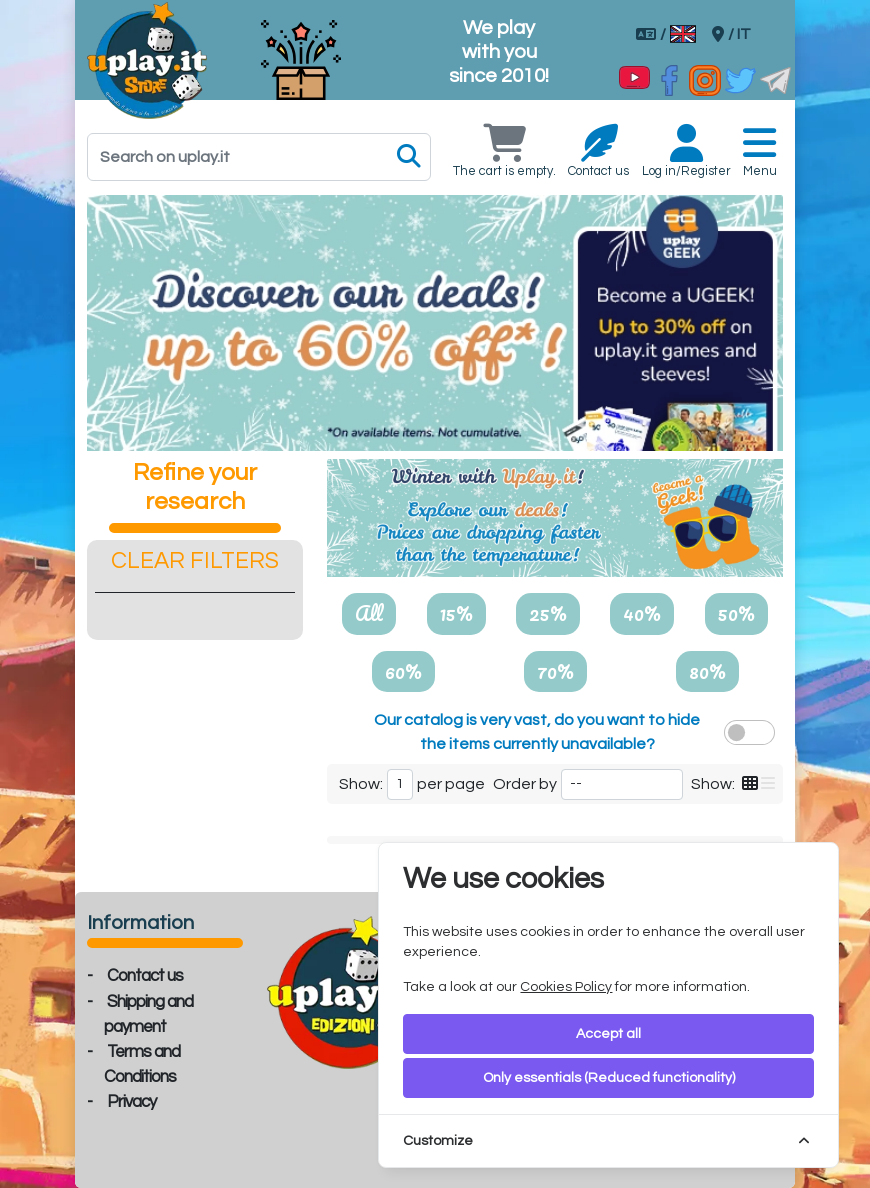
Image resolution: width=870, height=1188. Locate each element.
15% (456, 613)
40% (642, 613)
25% (548, 613)
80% (707, 671)
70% (555, 671)
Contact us (145, 976)
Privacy (131, 1102)
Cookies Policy (566, 987)
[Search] (259, 157)
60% (403, 671)
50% (736, 613)
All (369, 613)
